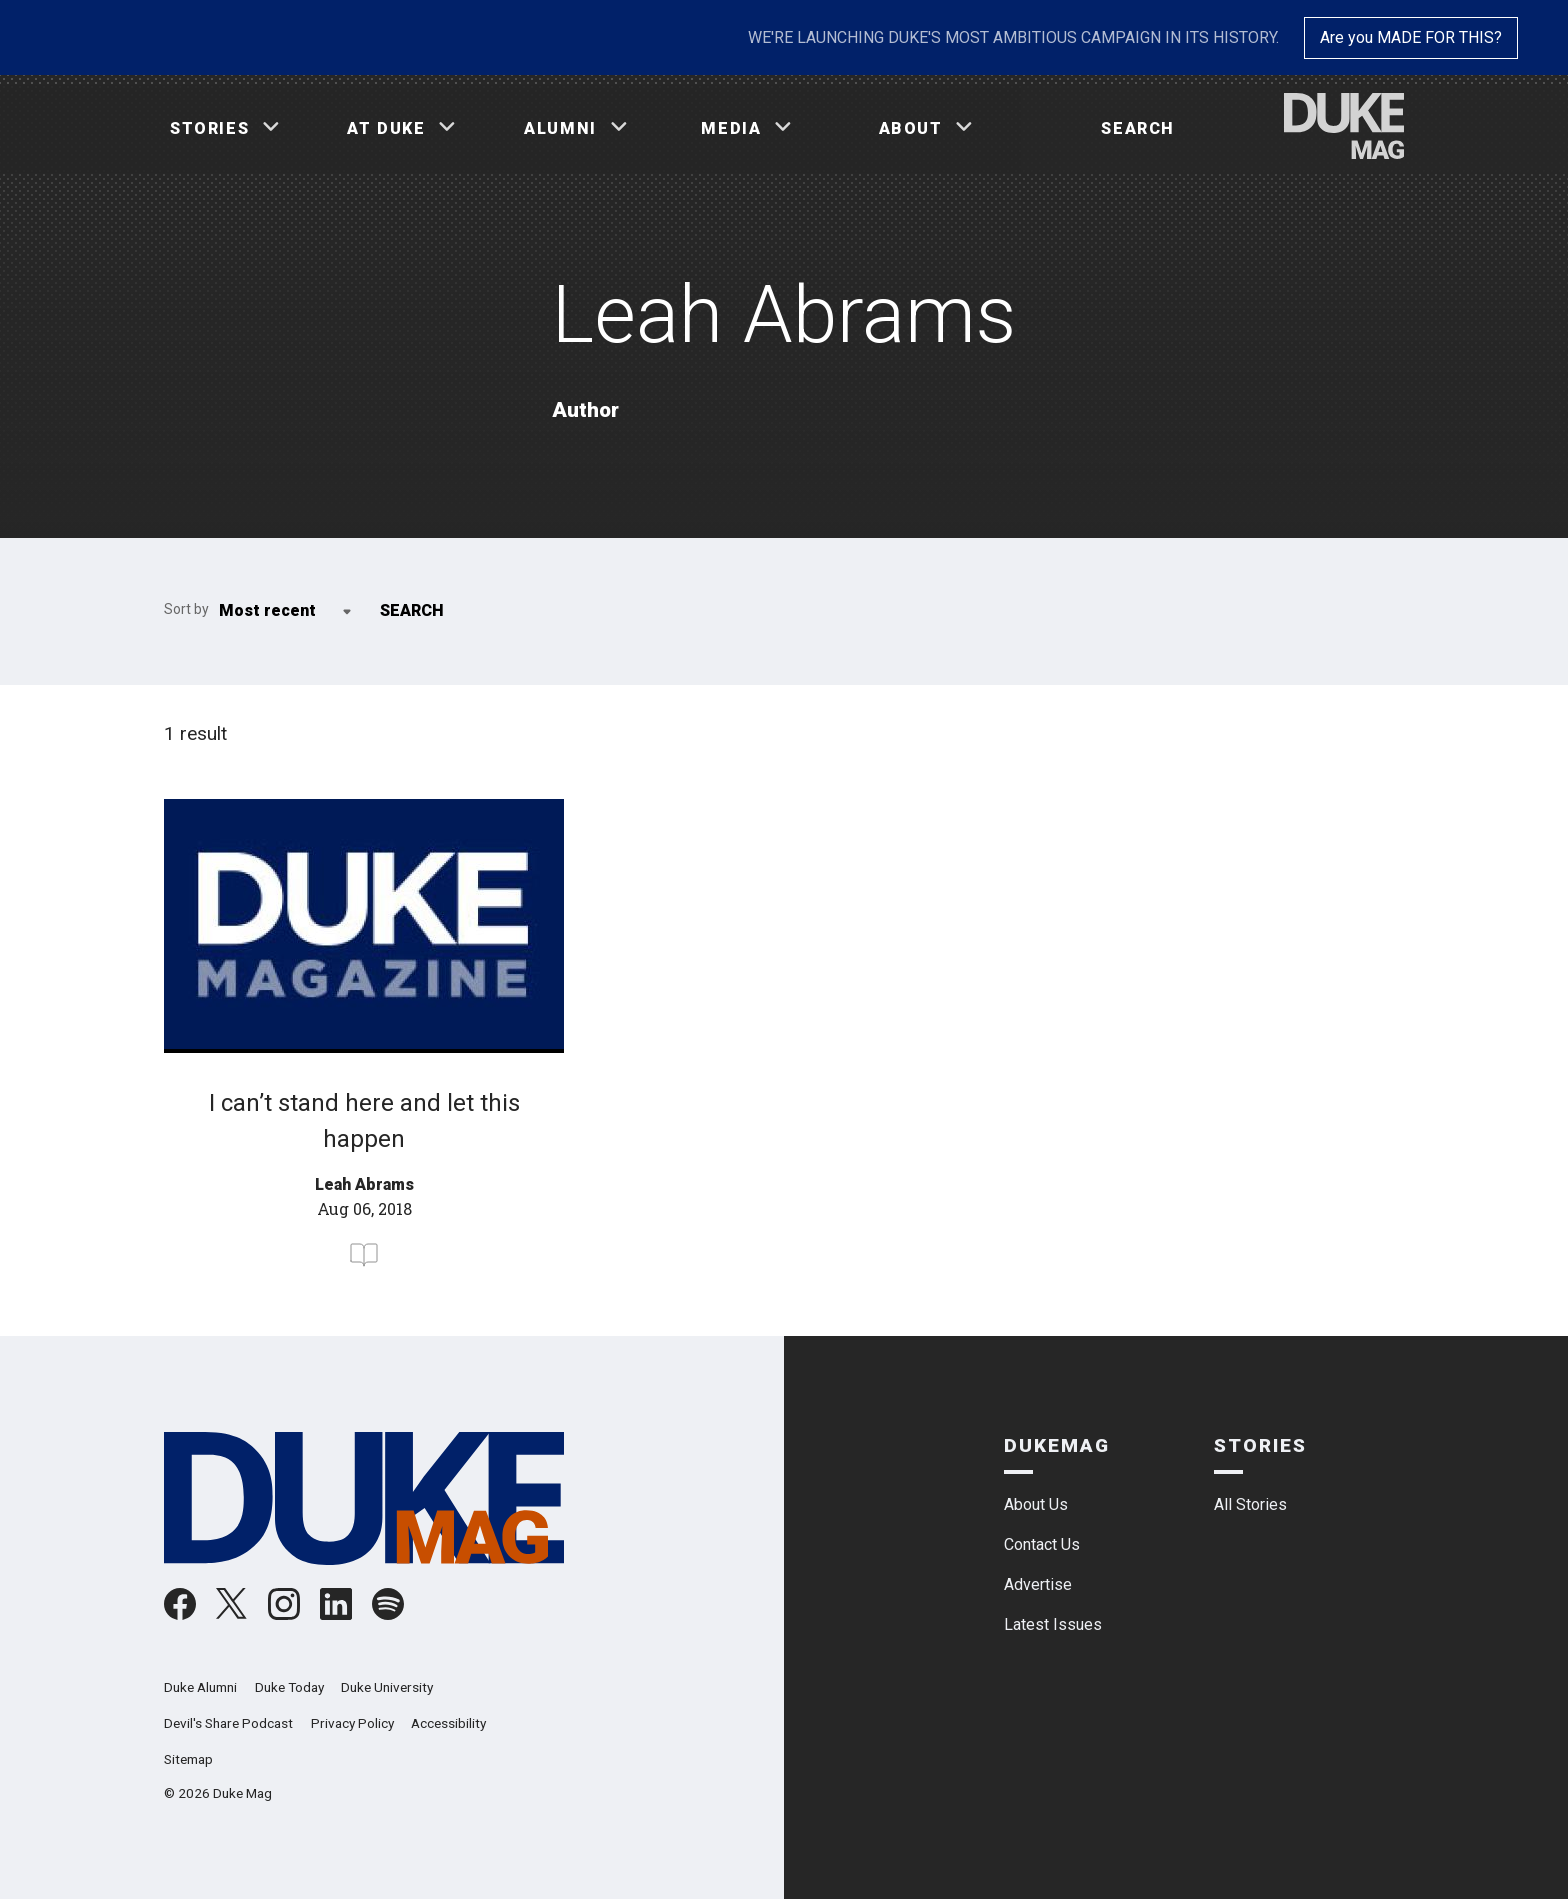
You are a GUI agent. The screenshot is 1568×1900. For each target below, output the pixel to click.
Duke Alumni (200, 1687)
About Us (1036, 1504)
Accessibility (448, 1723)
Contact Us (1042, 1544)
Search (1138, 128)
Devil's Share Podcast (228, 1723)
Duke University (387, 1687)
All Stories (1250, 1504)
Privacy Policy (352, 1723)
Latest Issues (1053, 1624)
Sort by (186, 609)
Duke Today (289, 1687)
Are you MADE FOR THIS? (1411, 37)
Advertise (1038, 1584)
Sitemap (188, 1759)
